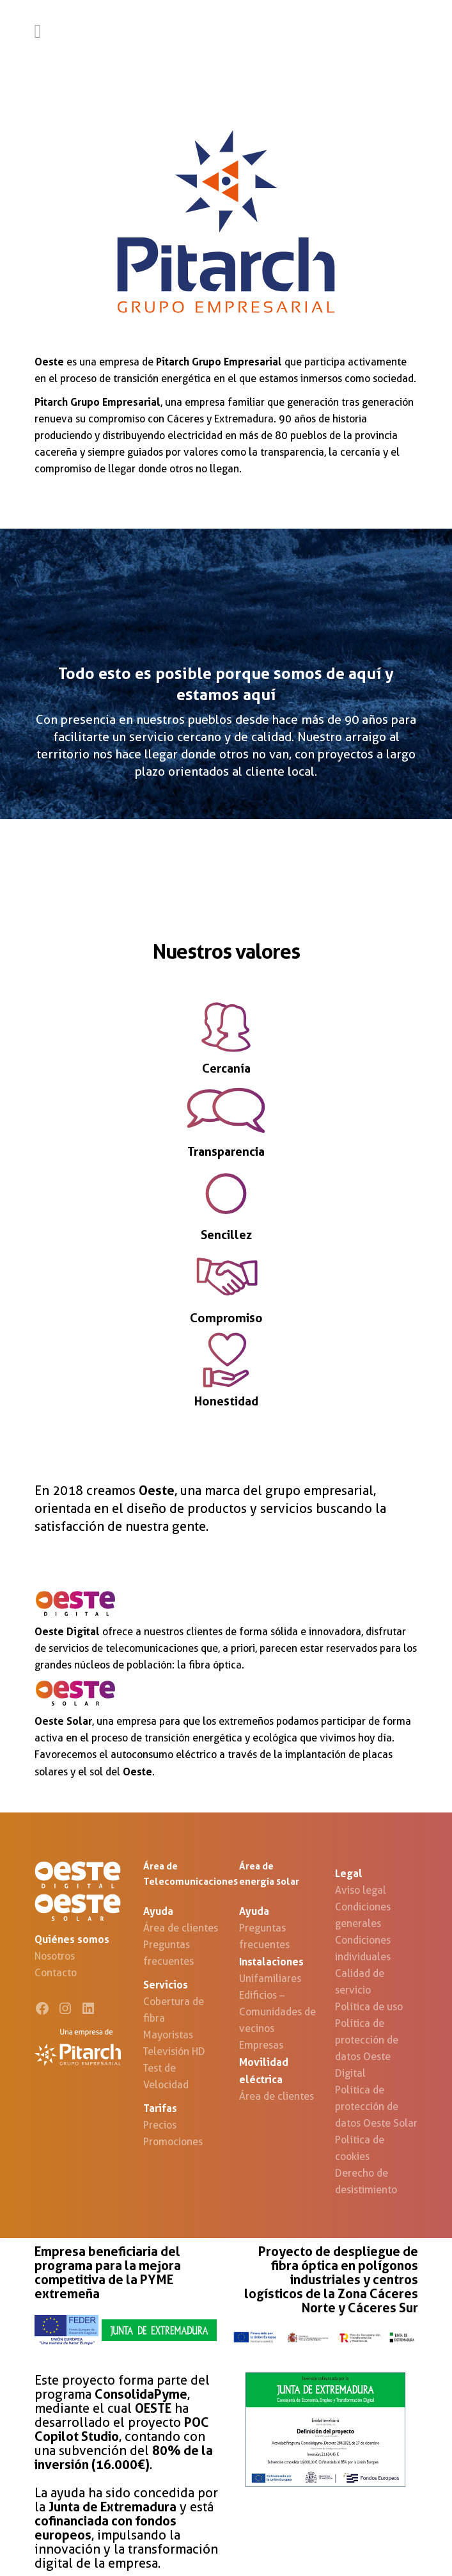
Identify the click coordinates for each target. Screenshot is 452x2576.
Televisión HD (174, 2051)
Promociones (173, 2142)
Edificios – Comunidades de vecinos (277, 2012)
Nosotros (55, 1956)
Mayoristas (168, 2035)
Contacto (56, 1973)
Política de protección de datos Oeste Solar (376, 2106)
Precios (159, 2125)
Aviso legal (360, 1890)
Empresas (261, 2045)
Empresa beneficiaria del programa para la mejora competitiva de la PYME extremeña (108, 2272)
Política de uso (369, 2007)
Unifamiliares (270, 1978)
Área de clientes (180, 1928)
